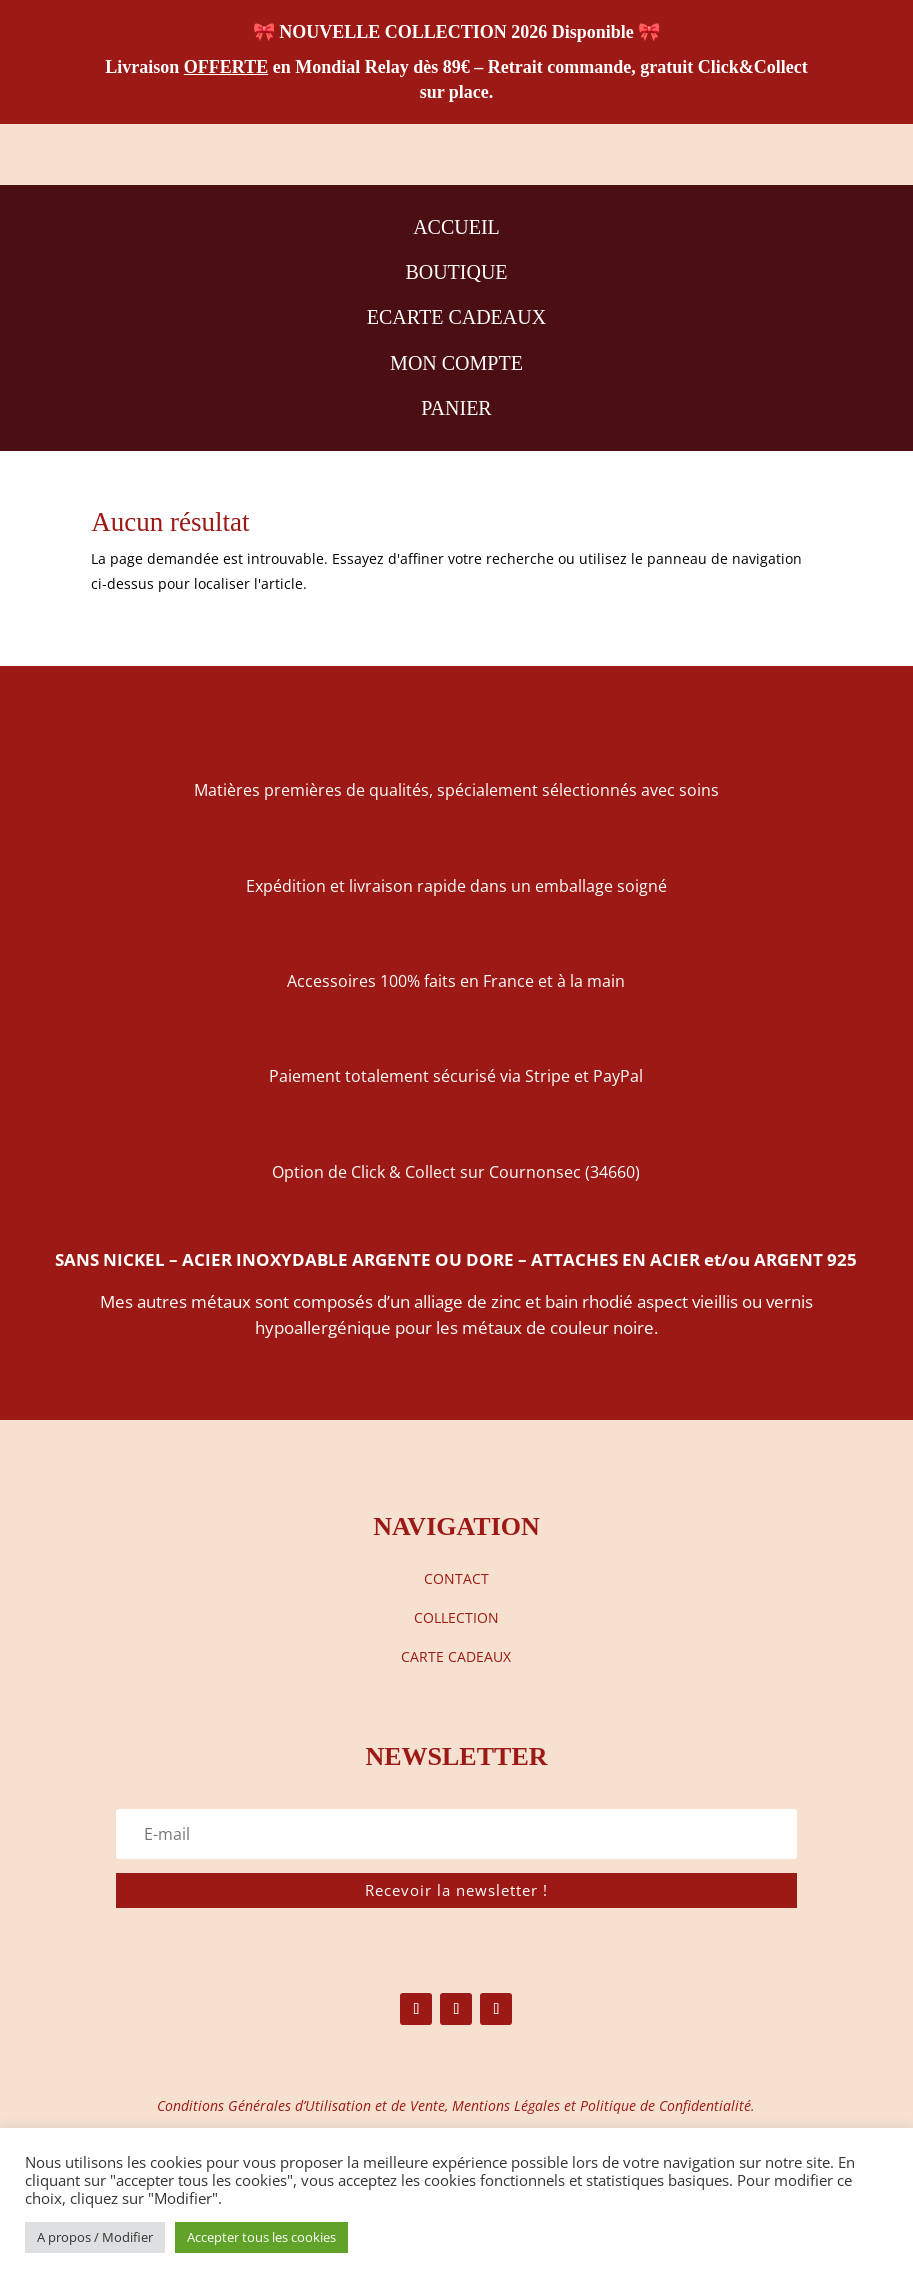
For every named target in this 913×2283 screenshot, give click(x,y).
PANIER (456, 408)
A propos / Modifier (95, 2237)
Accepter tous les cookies (261, 2237)
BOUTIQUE (456, 272)
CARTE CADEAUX (456, 1656)
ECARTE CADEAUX (456, 317)
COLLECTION (456, 1617)
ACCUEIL (456, 227)
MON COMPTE (456, 363)
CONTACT (456, 1578)
